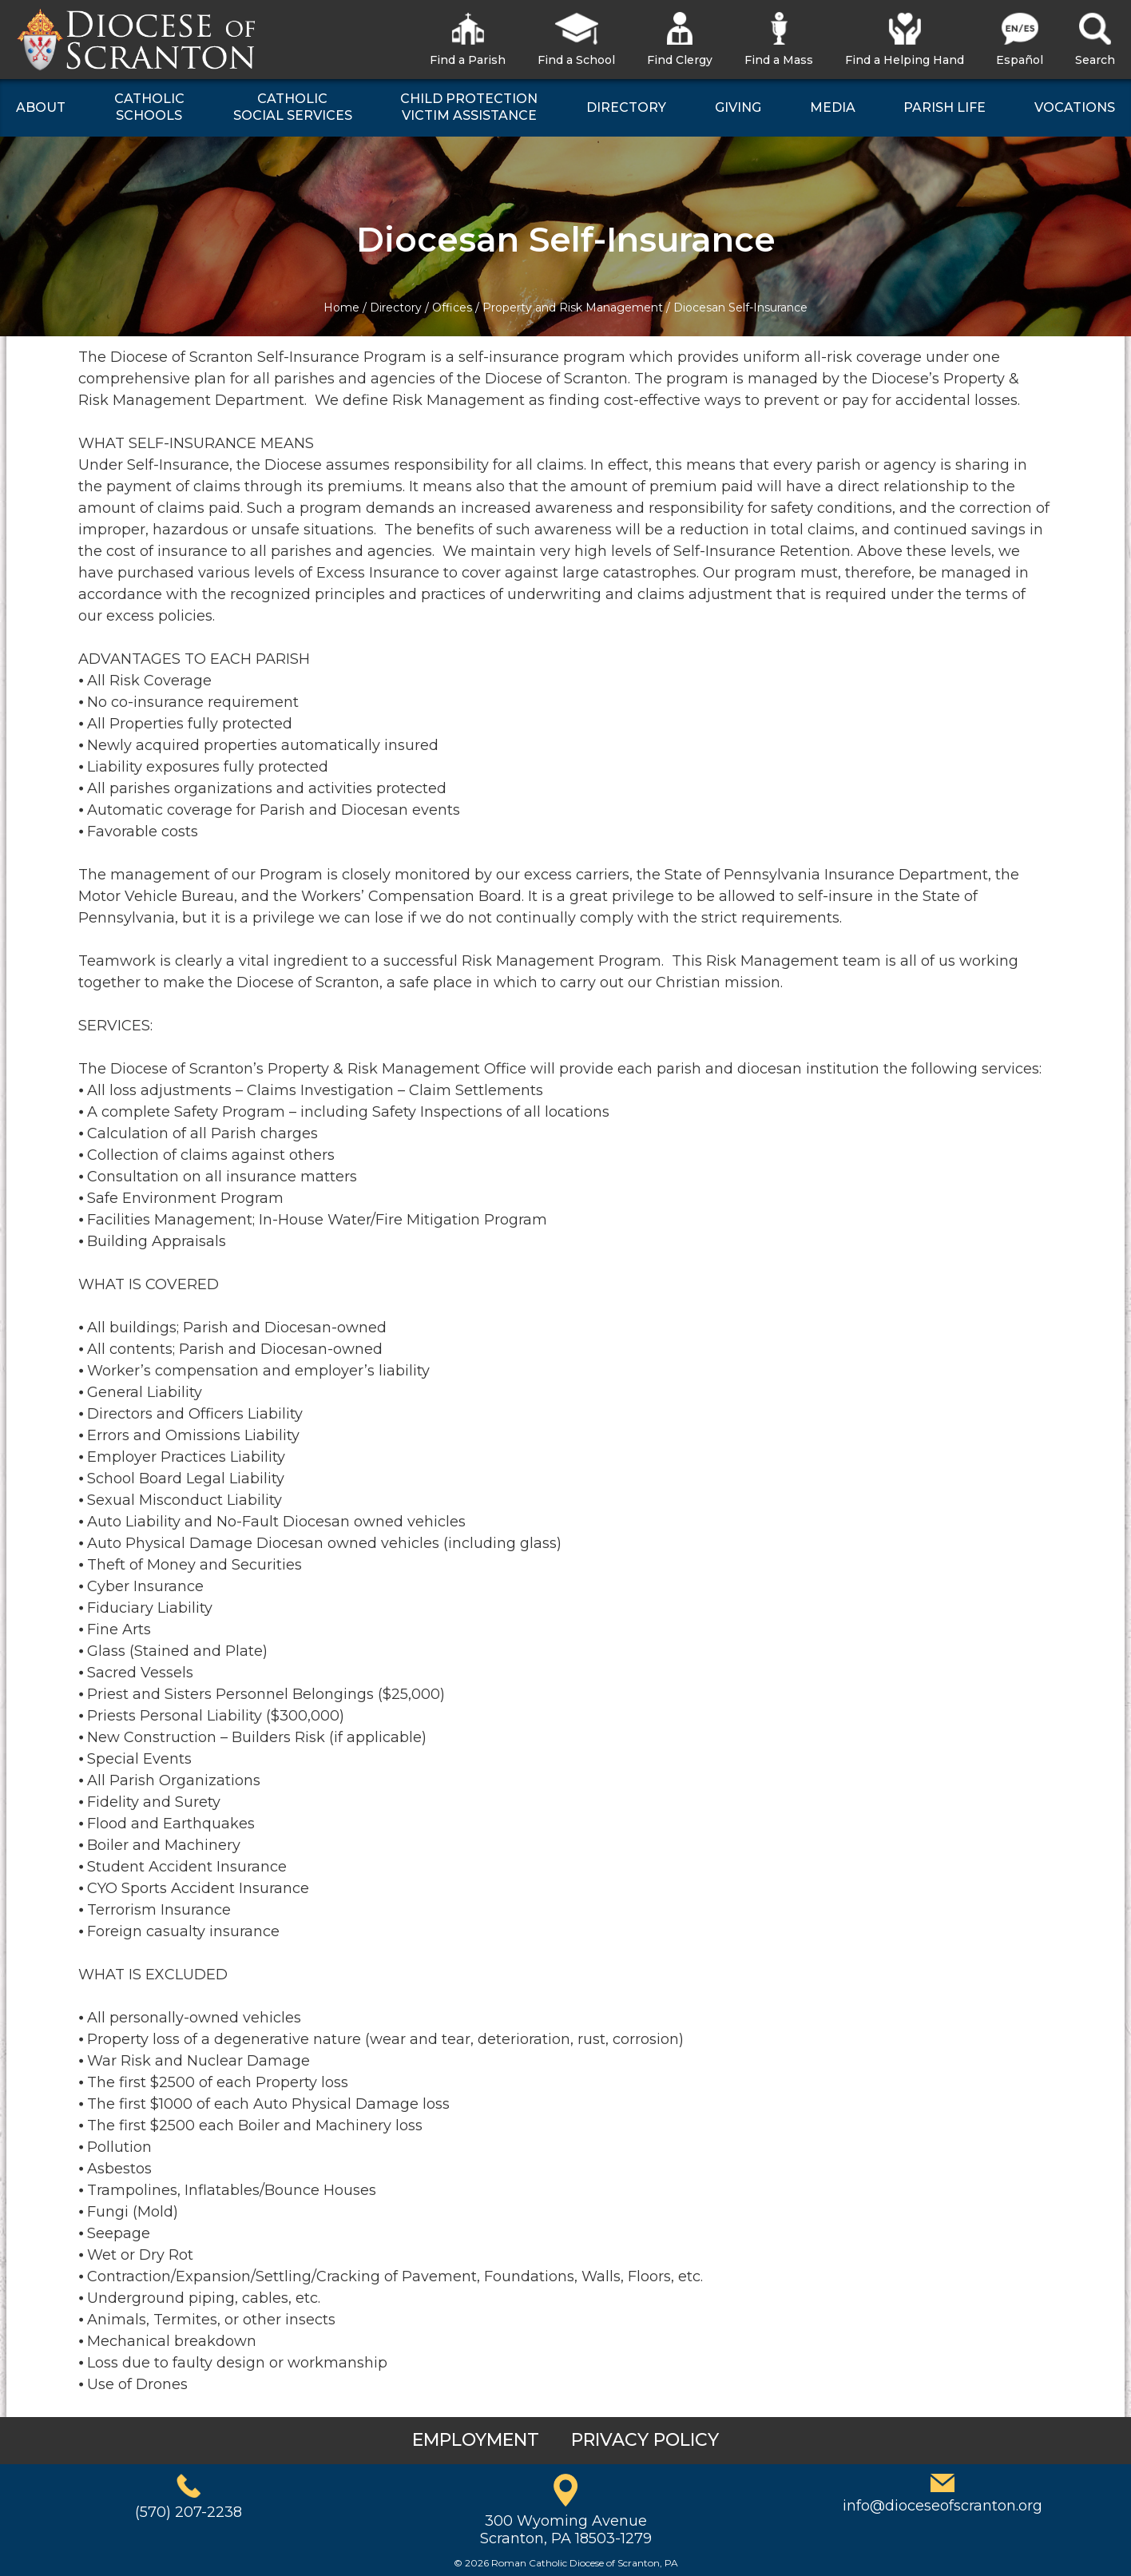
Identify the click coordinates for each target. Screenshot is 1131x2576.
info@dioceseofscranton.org (942, 2505)
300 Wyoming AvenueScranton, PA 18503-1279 (566, 2529)
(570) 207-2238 (188, 2512)
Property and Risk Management (572, 307)
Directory (396, 307)
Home (341, 307)
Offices (452, 307)
